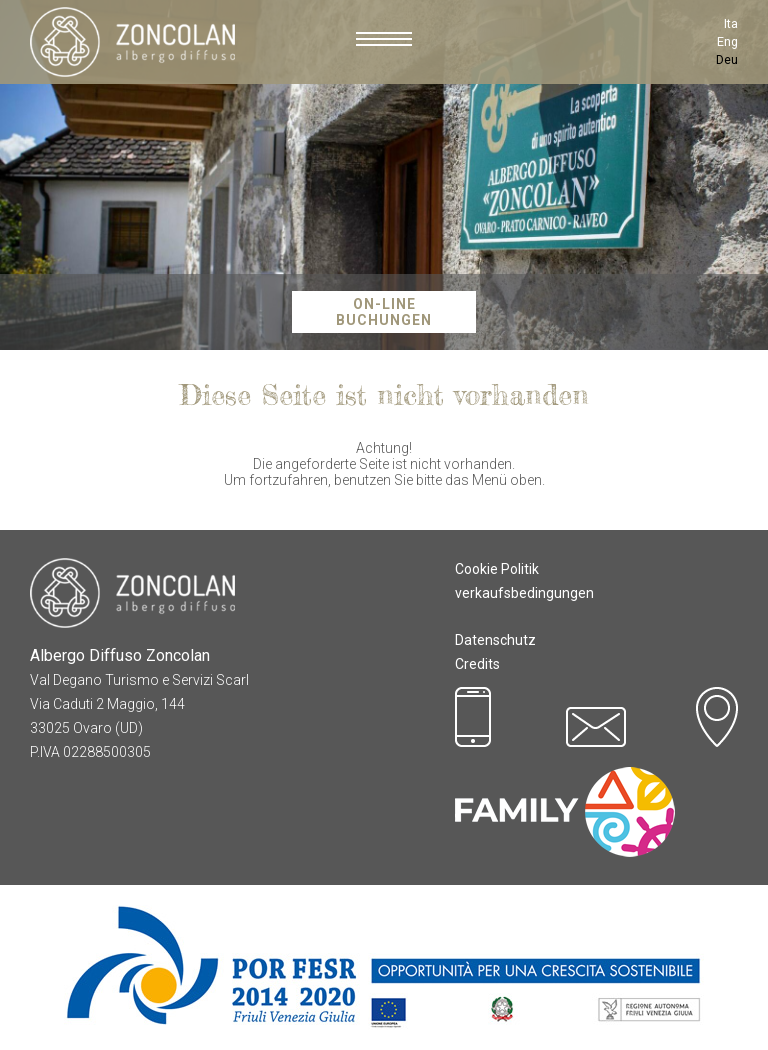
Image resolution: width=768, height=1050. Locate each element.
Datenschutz (495, 640)
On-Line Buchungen (384, 312)
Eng (727, 41)
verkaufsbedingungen (524, 593)
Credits (477, 664)
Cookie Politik (497, 569)
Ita (731, 23)
